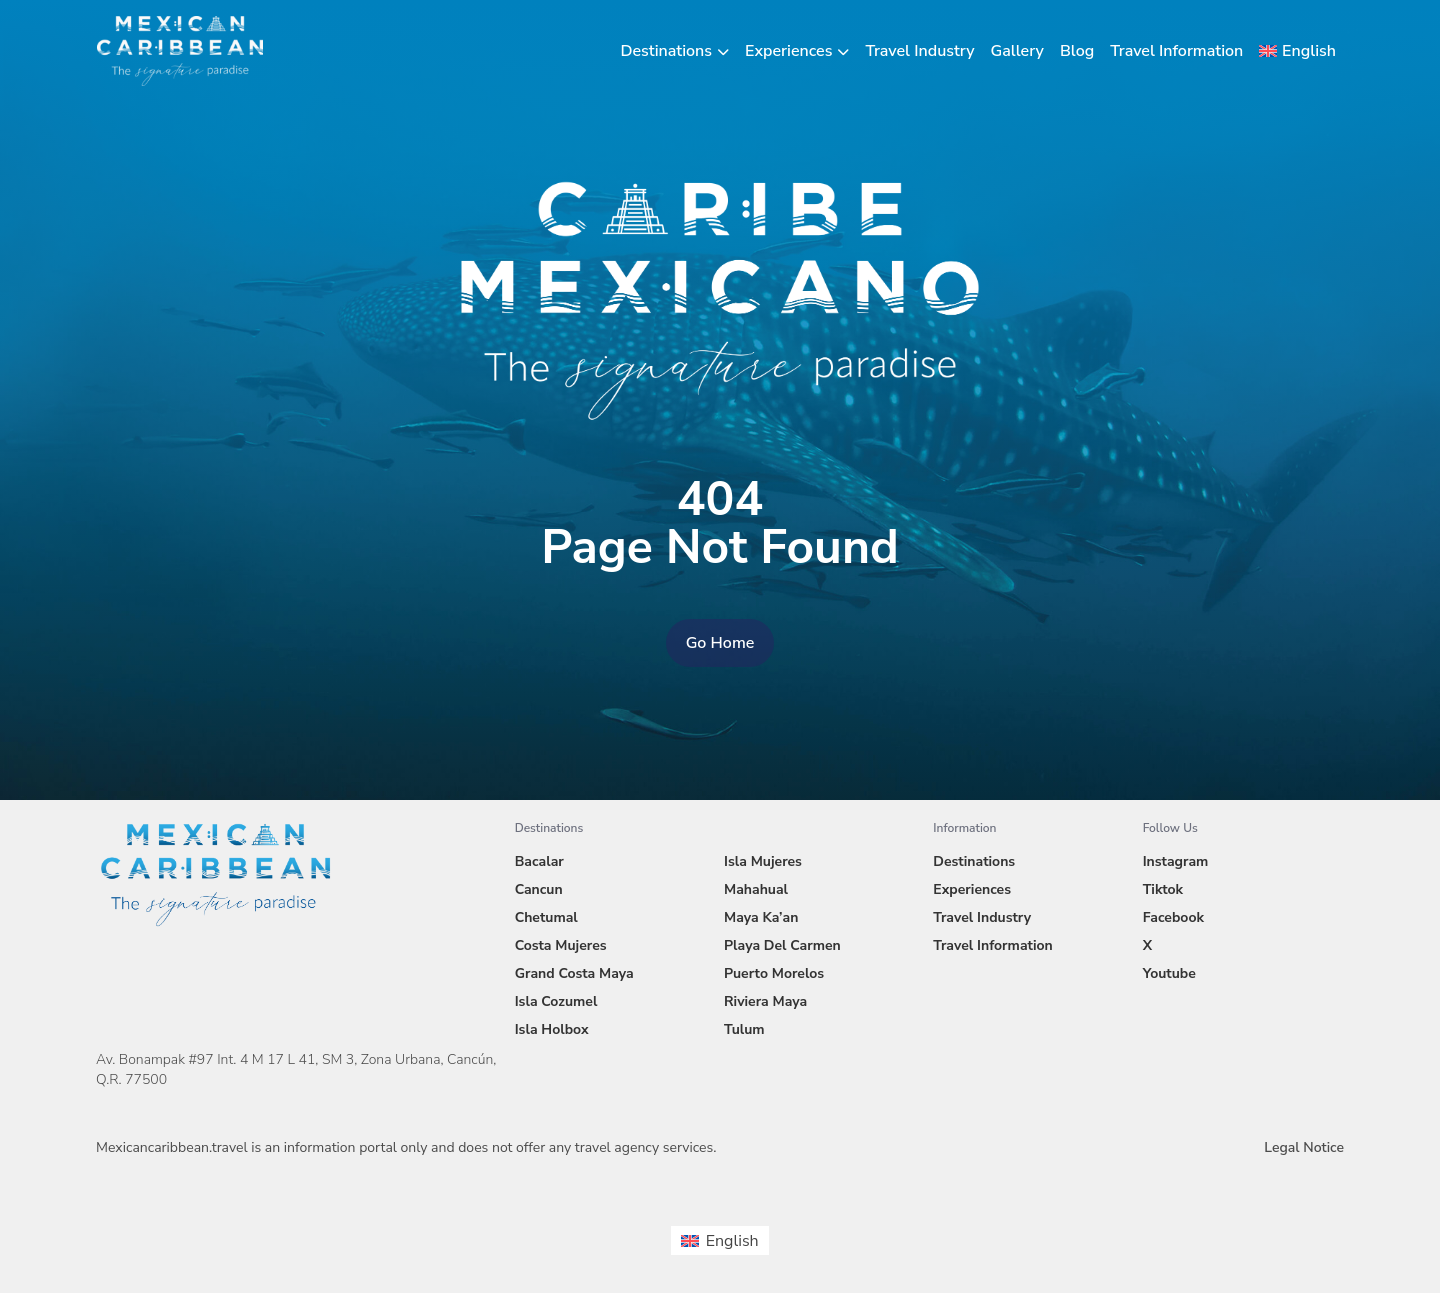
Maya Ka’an (761, 917)
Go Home (720, 643)
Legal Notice (1304, 1147)
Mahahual (756, 889)
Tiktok (1163, 889)
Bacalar (539, 861)
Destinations (667, 51)
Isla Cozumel (556, 1001)
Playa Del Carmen (782, 945)
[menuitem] (1297, 51)
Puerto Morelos (774, 973)
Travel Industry (919, 51)
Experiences (788, 51)
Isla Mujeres (763, 861)
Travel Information (1176, 51)
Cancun (539, 889)
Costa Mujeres (561, 945)
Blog (1077, 51)
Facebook (1173, 917)
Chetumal (546, 917)
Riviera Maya (765, 1001)
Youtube (1169, 973)
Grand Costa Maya (574, 973)
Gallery (1017, 51)
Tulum (744, 1029)
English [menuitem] (732, 1241)
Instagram (1176, 861)
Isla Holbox (552, 1029)
